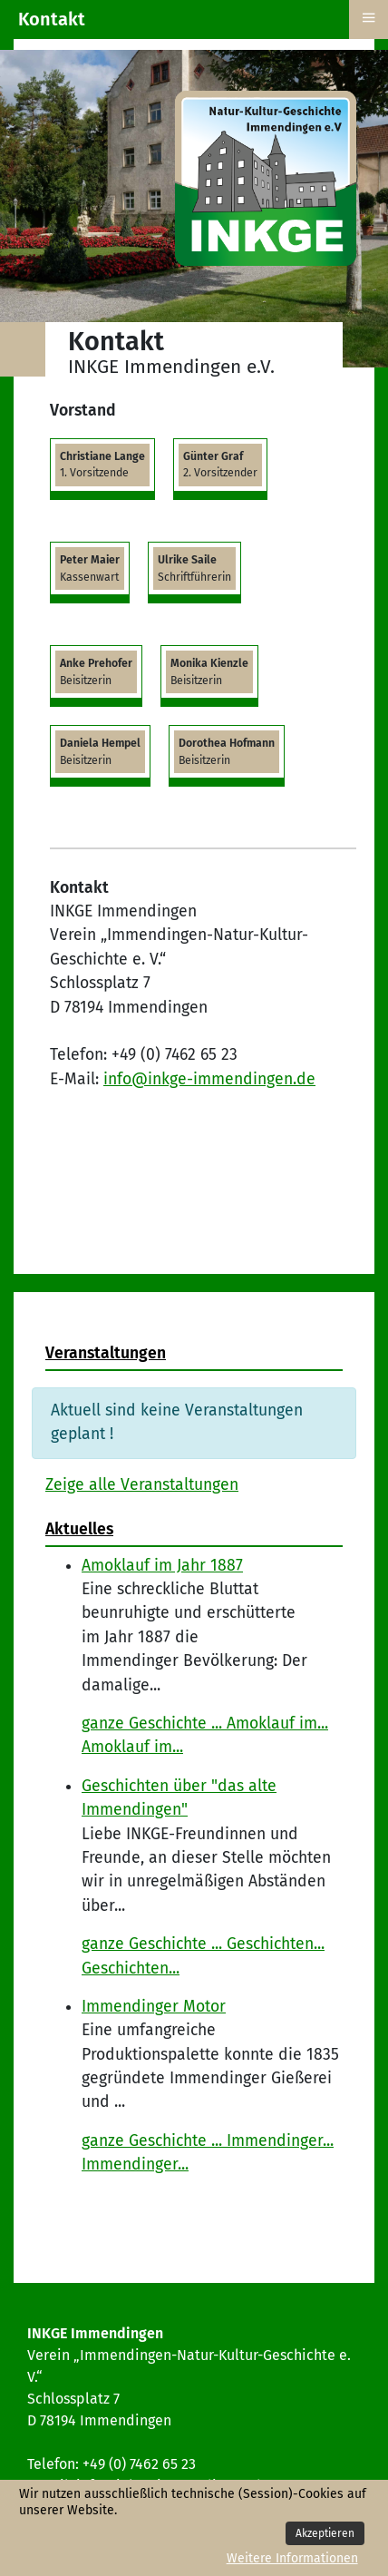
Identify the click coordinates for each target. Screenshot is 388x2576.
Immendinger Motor (154, 2006)
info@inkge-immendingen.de (209, 1079)
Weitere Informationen (292, 2558)
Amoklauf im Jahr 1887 (162, 1565)
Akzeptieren (325, 2533)
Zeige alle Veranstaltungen (141, 1484)
